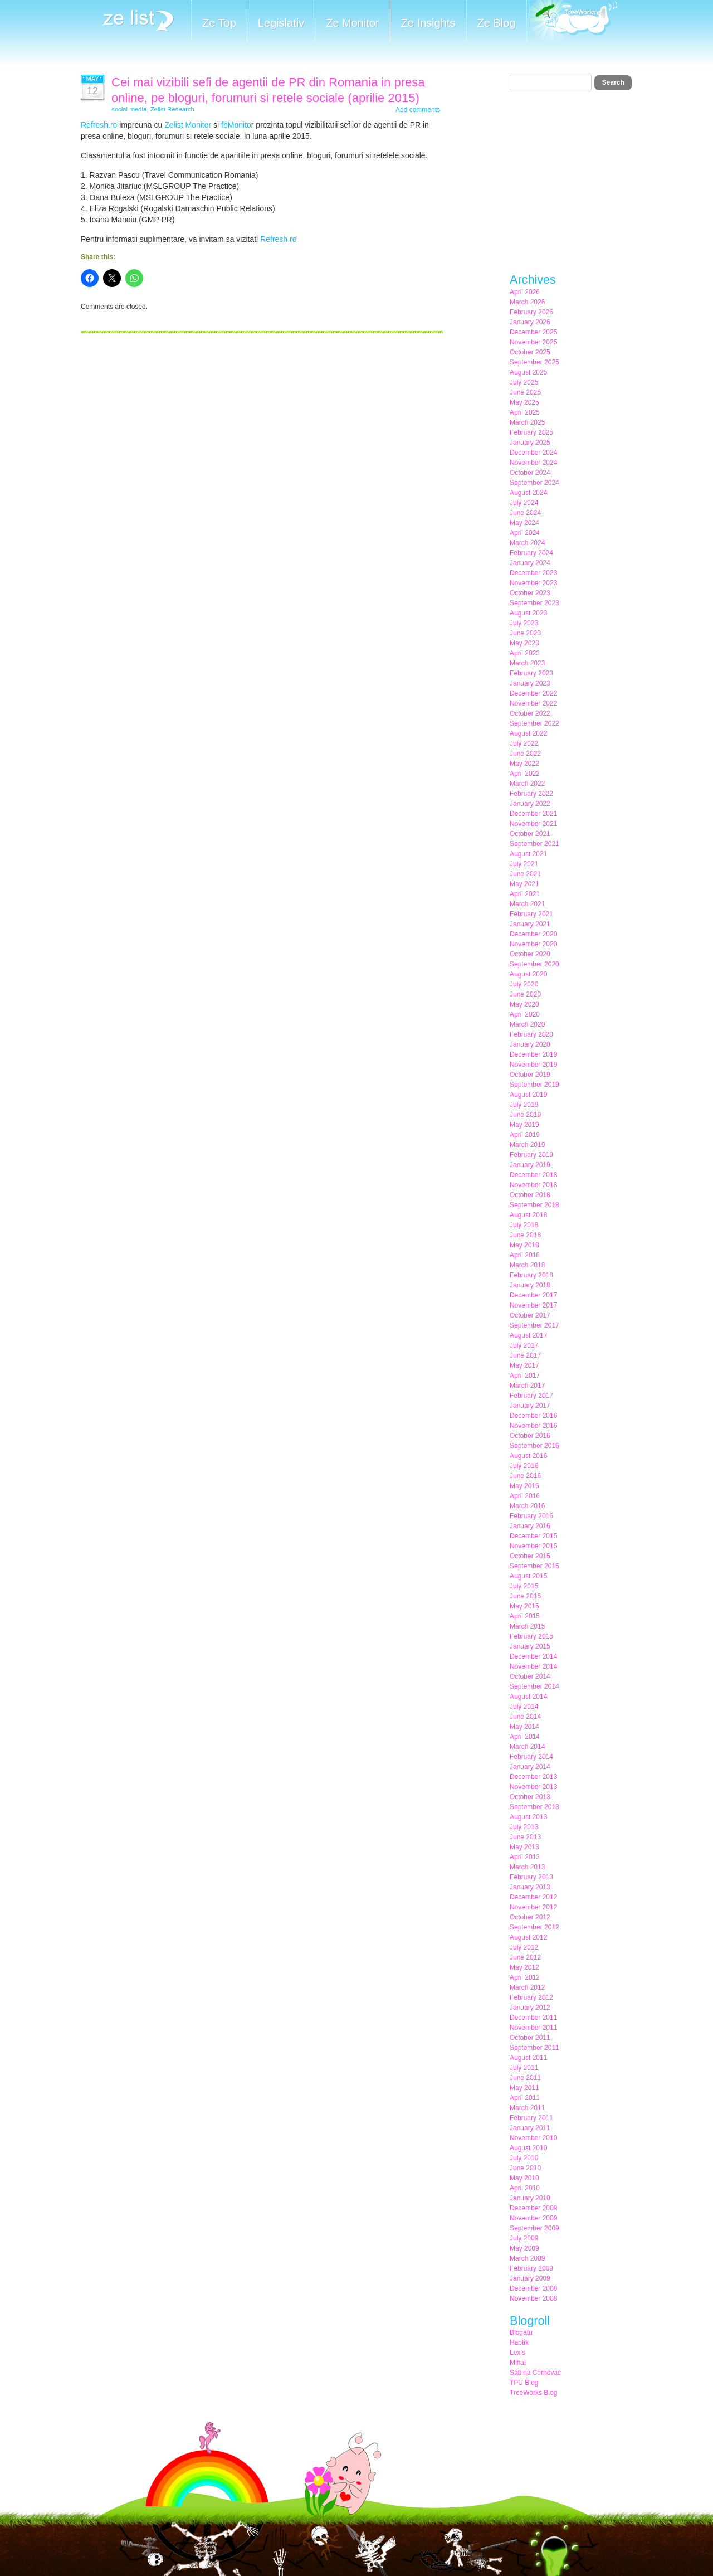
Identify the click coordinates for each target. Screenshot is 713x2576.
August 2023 (528, 613)
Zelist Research (172, 109)
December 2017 (533, 1295)
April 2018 (525, 1255)
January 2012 (530, 2007)
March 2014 (527, 1747)
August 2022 (528, 733)
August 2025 (528, 372)
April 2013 (525, 1857)
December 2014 (533, 1656)
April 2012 (525, 1977)
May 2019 (524, 1125)
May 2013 (524, 1847)
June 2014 (525, 1716)
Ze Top (219, 23)
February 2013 (531, 1877)
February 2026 (531, 312)
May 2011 (524, 2088)
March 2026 (527, 302)
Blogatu (521, 2332)
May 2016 (524, 1486)
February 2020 (531, 1034)
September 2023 (534, 603)
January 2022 (530, 804)
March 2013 (527, 1867)
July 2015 (524, 1586)
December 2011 (533, 2017)
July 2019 (524, 1105)
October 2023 (530, 593)
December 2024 (533, 452)
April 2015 (525, 1616)
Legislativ (281, 23)
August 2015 (528, 1576)
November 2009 (533, 2218)
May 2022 (524, 763)
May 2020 (524, 1004)
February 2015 (531, 1636)
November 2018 (533, 1185)
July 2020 (524, 984)
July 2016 (524, 1466)
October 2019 (530, 1074)
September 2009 (534, 2228)
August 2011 (528, 2058)
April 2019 (525, 1135)
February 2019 (531, 1155)
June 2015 (525, 1596)
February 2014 (531, 1757)
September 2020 (534, 964)
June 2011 (525, 2078)
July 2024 (524, 503)
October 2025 (530, 352)
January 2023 (530, 683)
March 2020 (527, 1024)
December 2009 (533, 2208)
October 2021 (530, 834)
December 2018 (533, 1175)
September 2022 (534, 723)
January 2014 (530, 1767)
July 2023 (524, 623)
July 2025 (524, 382)
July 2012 (524, 1947)
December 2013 (533, 1777)
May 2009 (524, 2248)
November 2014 (533, 1666)
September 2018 (534, 1205)
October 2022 (530, 713)
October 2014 (530, 1676)
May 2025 (524, 402)
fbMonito (236, 124)
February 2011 (531, 2118)
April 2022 (525, 773)
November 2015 (533, 1546)
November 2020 (533, 944)
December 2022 (533, 693)
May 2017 (524, 1365)
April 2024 (525, 533)
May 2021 (524, 884)
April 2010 (525, 2188)
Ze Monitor (352, 23)
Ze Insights (428, 23)
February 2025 (531, 432)
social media (128, 109)
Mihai (518, 2362)
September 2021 (534, 844)
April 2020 (525, 1014)
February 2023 (531, 673)
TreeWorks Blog (533, 2393)
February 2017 (531, 1395)
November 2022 (533, 703)
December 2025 (533, 332)
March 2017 (527, 1385)
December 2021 (533, 814)
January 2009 (530, 2278)
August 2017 (528, 1335)
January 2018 (530, 1285)
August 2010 (528, 2148)
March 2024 (527, 543)
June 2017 (525, 1355)
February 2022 (531, 794)
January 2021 (530, 924)
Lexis (517, 2352)
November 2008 (533, 2298)
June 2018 (525, 1235)
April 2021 (525, 894)
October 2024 (530, 473)
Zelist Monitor (187, 124)
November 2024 (533, 462)
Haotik (519, 2342)
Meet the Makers (572, 22)
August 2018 (528, 1215)
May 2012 (524, 1967)
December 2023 (533, 573)
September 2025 (534, 362)
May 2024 (524, 523)
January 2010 (530, 2198)
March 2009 (527, 2258)
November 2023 (533, 583)
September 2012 (534, 1927)
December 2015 (533, 1536)
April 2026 (525, 292)
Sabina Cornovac (535, 2372)
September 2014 (534, 1686)
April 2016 (525, 1496)
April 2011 (525, 2098)
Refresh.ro (99, 124)
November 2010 (533, 2138)
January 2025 (530, 442)
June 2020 (525, 994)
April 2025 (525, 412)
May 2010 (524, 2178)
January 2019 (530, 1165)
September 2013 (534, 1807)
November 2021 (533, 824)
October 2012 (530, 1917)
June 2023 (525, 633)
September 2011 (534, 2048)
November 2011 (533, 2027)
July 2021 (524, 864)
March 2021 (527, 904)
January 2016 (530, 1526)
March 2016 (527, 1506)
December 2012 (533, 1897)
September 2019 (534, 1084)
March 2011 (527, 2108)
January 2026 (530, 322)
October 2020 (530, 954)
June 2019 (525, 1115)
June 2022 (525, 753)
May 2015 (524, 1606)
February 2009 (531, 2268)
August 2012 (528, 1937)
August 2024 (528, 493)
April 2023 (525, 653)
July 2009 (524, 2238)
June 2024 (525, 513)
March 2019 (527, 1145)
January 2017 (530, 1405)
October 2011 (530, 2038)
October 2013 (530, 1797)
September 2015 (534, 1566)
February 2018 (531, 1275)
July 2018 (524, 1225)
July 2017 (524, 1345)
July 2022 (524, 743)
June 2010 (525, 2168)
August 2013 (528, 1817)
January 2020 (530, 1044)
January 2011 (530, 2128)
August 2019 (528, 1095)
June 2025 (525, 392)
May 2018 (524, 1245)
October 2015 (530, 1556)
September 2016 (534, 1446)
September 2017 (534, 1325)
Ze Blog (496, 23)
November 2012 (533, 1907)
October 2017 (530, 1315)
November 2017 (533, 1305)
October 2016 (530, 1436)
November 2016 (533, 1426)
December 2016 (533, 1416)
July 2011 (524, 2068)
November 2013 (533, 1787)
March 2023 (527, 663)
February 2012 (531, 1997)
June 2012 (525, 1957)
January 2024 (530, 563)
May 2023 (524, 643)
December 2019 (533, 1054)
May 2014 (524, 1727)
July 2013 (524, 1827)
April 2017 (525, 1375)
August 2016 (528, 1456)
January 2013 (530, 1887)
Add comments (417, 110)
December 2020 (533, 934)
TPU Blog (524, 2383)
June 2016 (525, 1476)
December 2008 (533, 2288)
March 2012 (527, 1987)
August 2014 (528, 1696)
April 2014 (525, 1737)
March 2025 (527, 422)
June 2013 (525, 1837)
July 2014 (524, 1706)
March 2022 (527, 784)
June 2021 (525, 874)
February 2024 (531, 553)
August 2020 (528, 974)
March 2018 (527, 1265)
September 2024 (534, 483)
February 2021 (531, 914)
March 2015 (527, 1626)
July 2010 (524, 2158)
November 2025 (533, 342)
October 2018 (530, 1195)
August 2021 (528, 854)
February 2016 (531, 1516)
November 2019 (533, 1064)
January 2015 (530, 1646)
